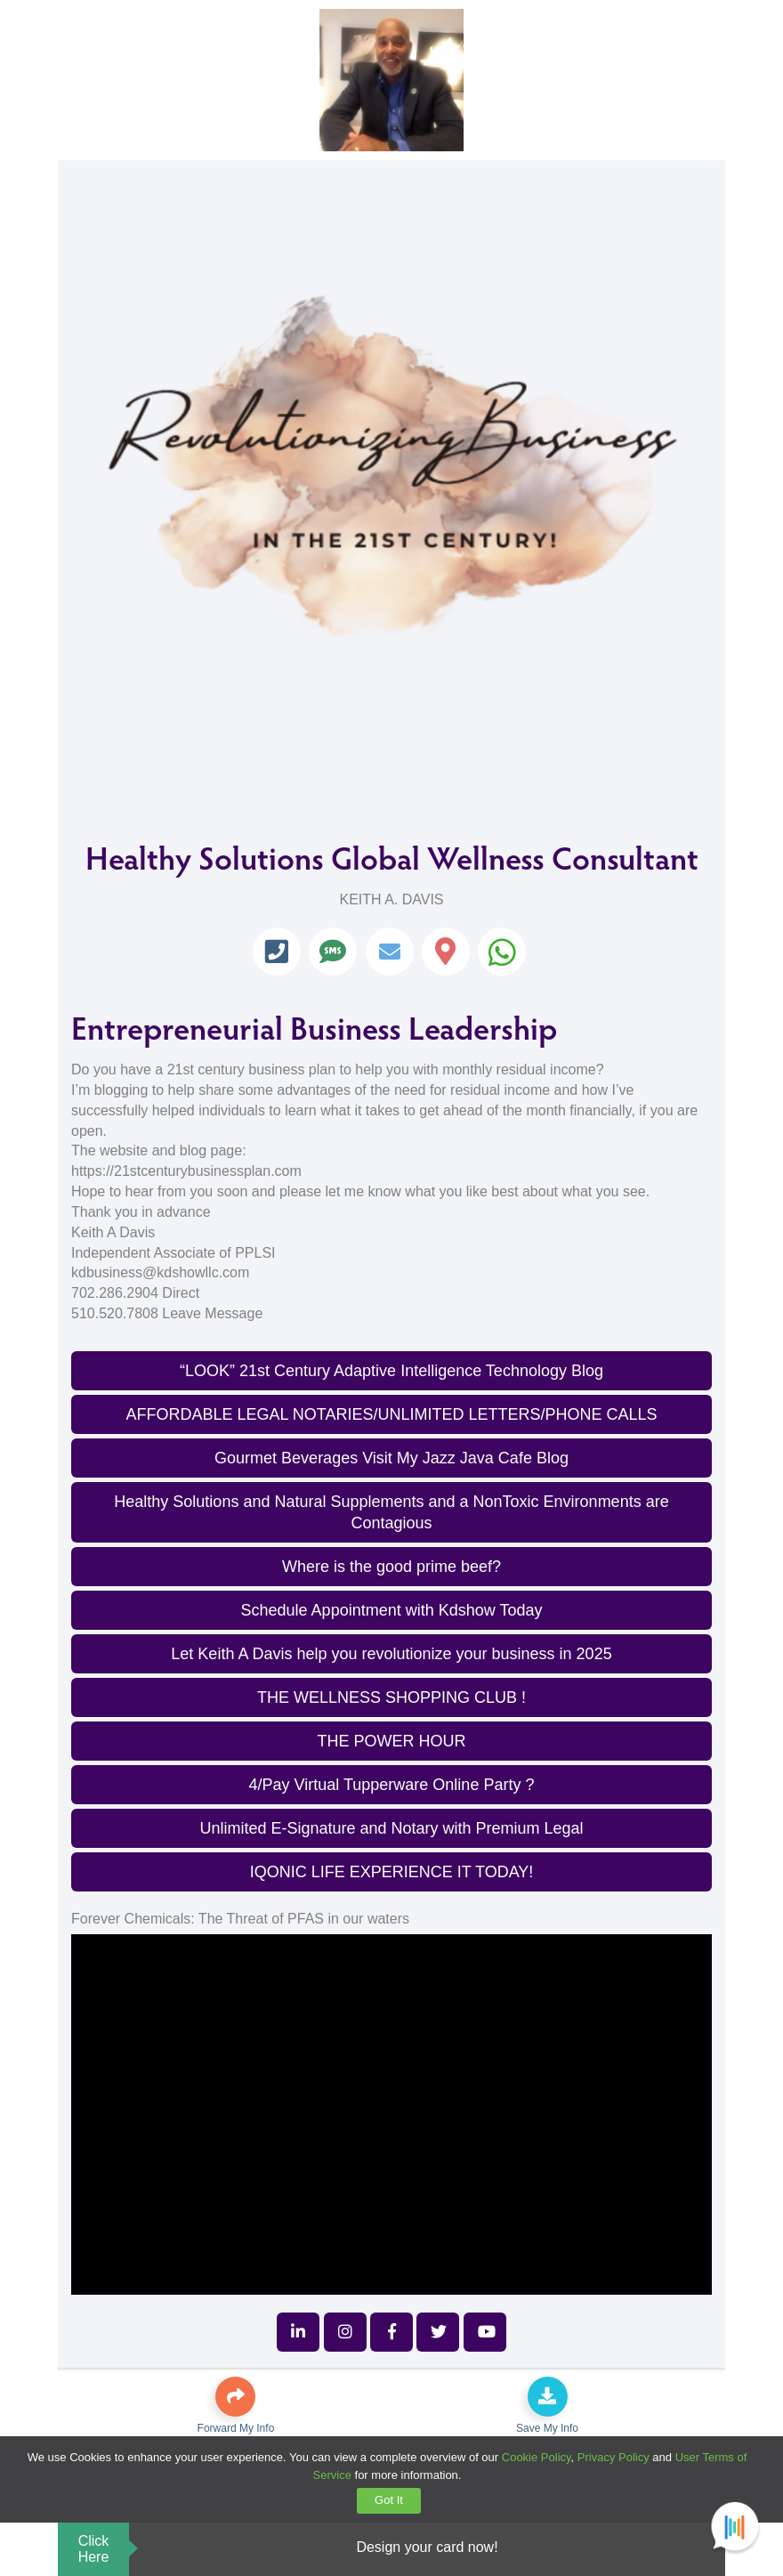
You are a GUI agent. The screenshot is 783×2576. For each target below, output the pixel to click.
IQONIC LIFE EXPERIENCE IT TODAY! (392, 1872)
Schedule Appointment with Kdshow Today (392, 1610)
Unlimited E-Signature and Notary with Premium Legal (391, 1828)
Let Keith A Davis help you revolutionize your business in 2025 (391, 1654)
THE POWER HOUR (391, 1741)
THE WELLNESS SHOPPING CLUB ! (391, 1697)
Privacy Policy (613, 2457)
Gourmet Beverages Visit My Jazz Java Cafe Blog (391, 1458)
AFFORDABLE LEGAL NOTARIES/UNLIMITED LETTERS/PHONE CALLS (391, 1414)
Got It (389, 2500)
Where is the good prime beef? (391, 1567)
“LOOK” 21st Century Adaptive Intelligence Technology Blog (391, 1371)
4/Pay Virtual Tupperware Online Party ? (392, 1785)
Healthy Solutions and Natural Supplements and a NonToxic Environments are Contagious (391, 1512)
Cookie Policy (536, 2457)
